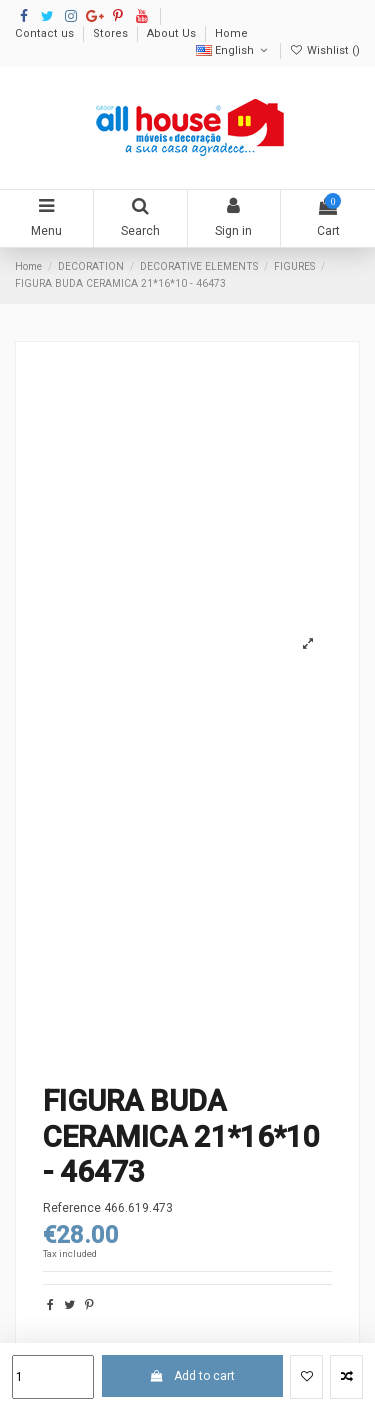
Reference (72, 1208)
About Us (173, 33)
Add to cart (192, 1376)
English (233, 50)
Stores (112, 33)
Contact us (46, 33)
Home (231, 33)
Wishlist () (325, 50)
